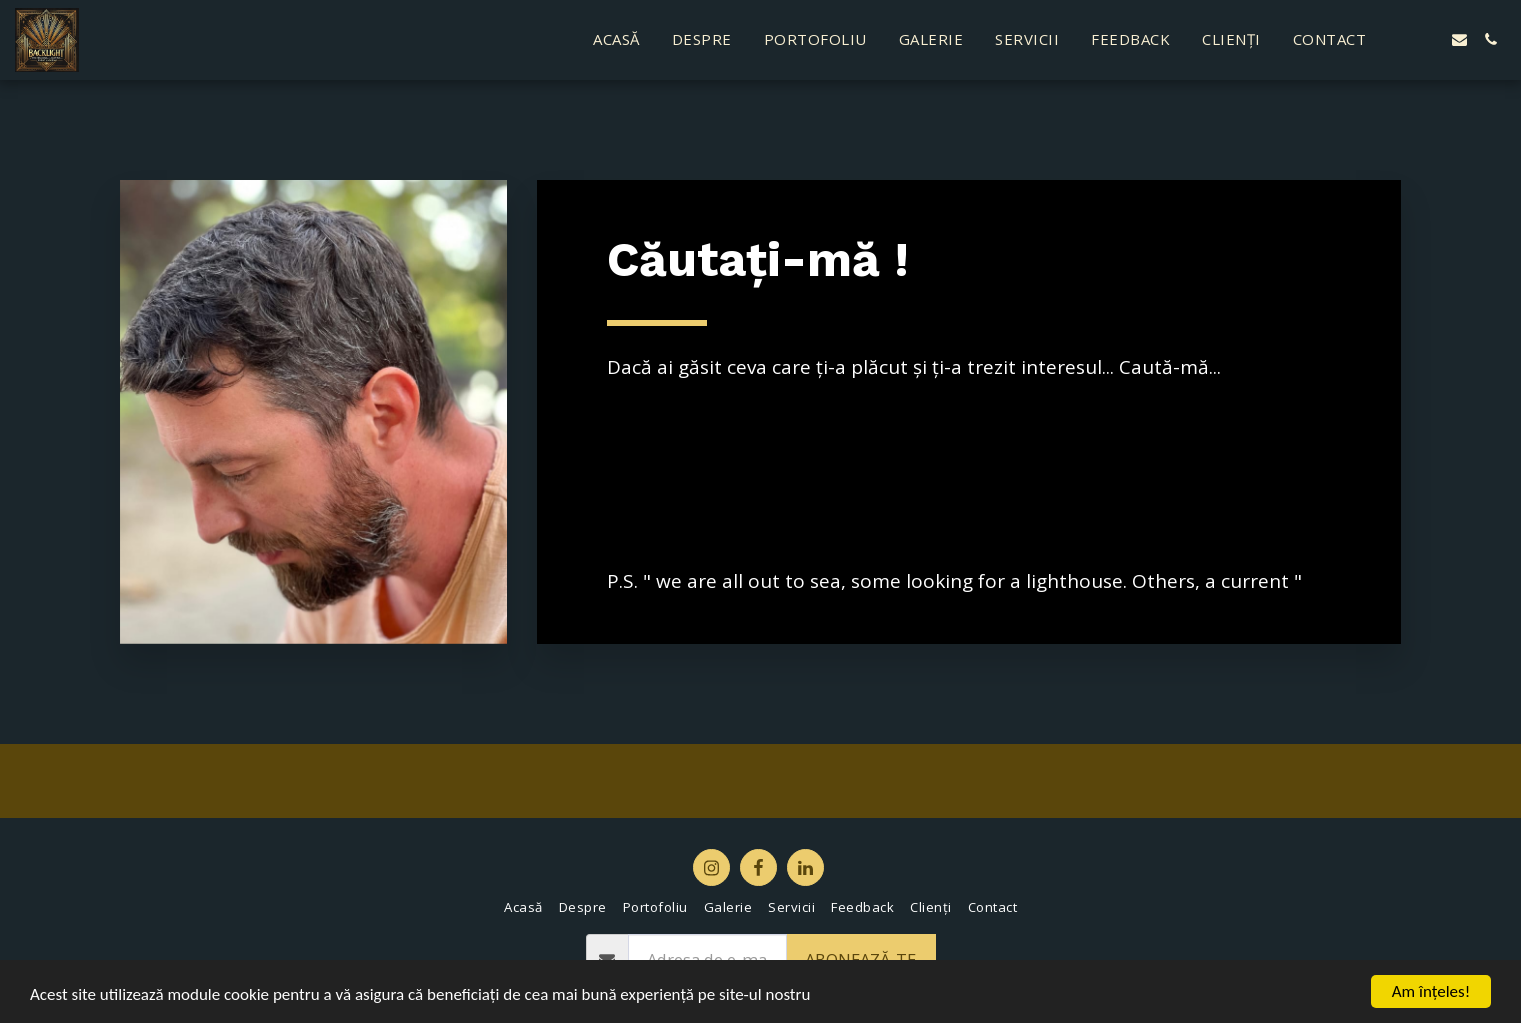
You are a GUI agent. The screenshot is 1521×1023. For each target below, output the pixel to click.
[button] (1397, 39)
